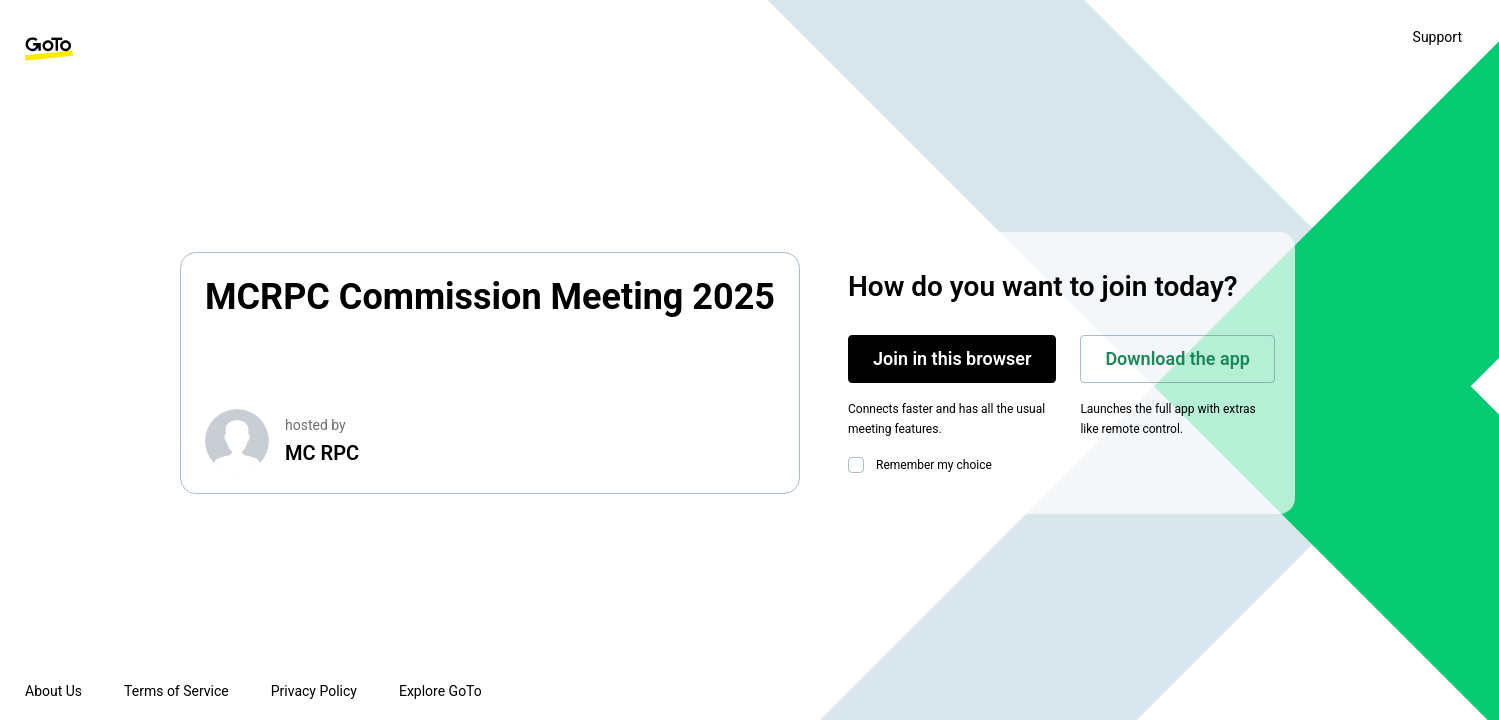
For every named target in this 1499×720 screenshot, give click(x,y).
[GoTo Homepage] (49, 49)
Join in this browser (952, 358)
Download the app (1177, 358)
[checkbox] (860, 465)
